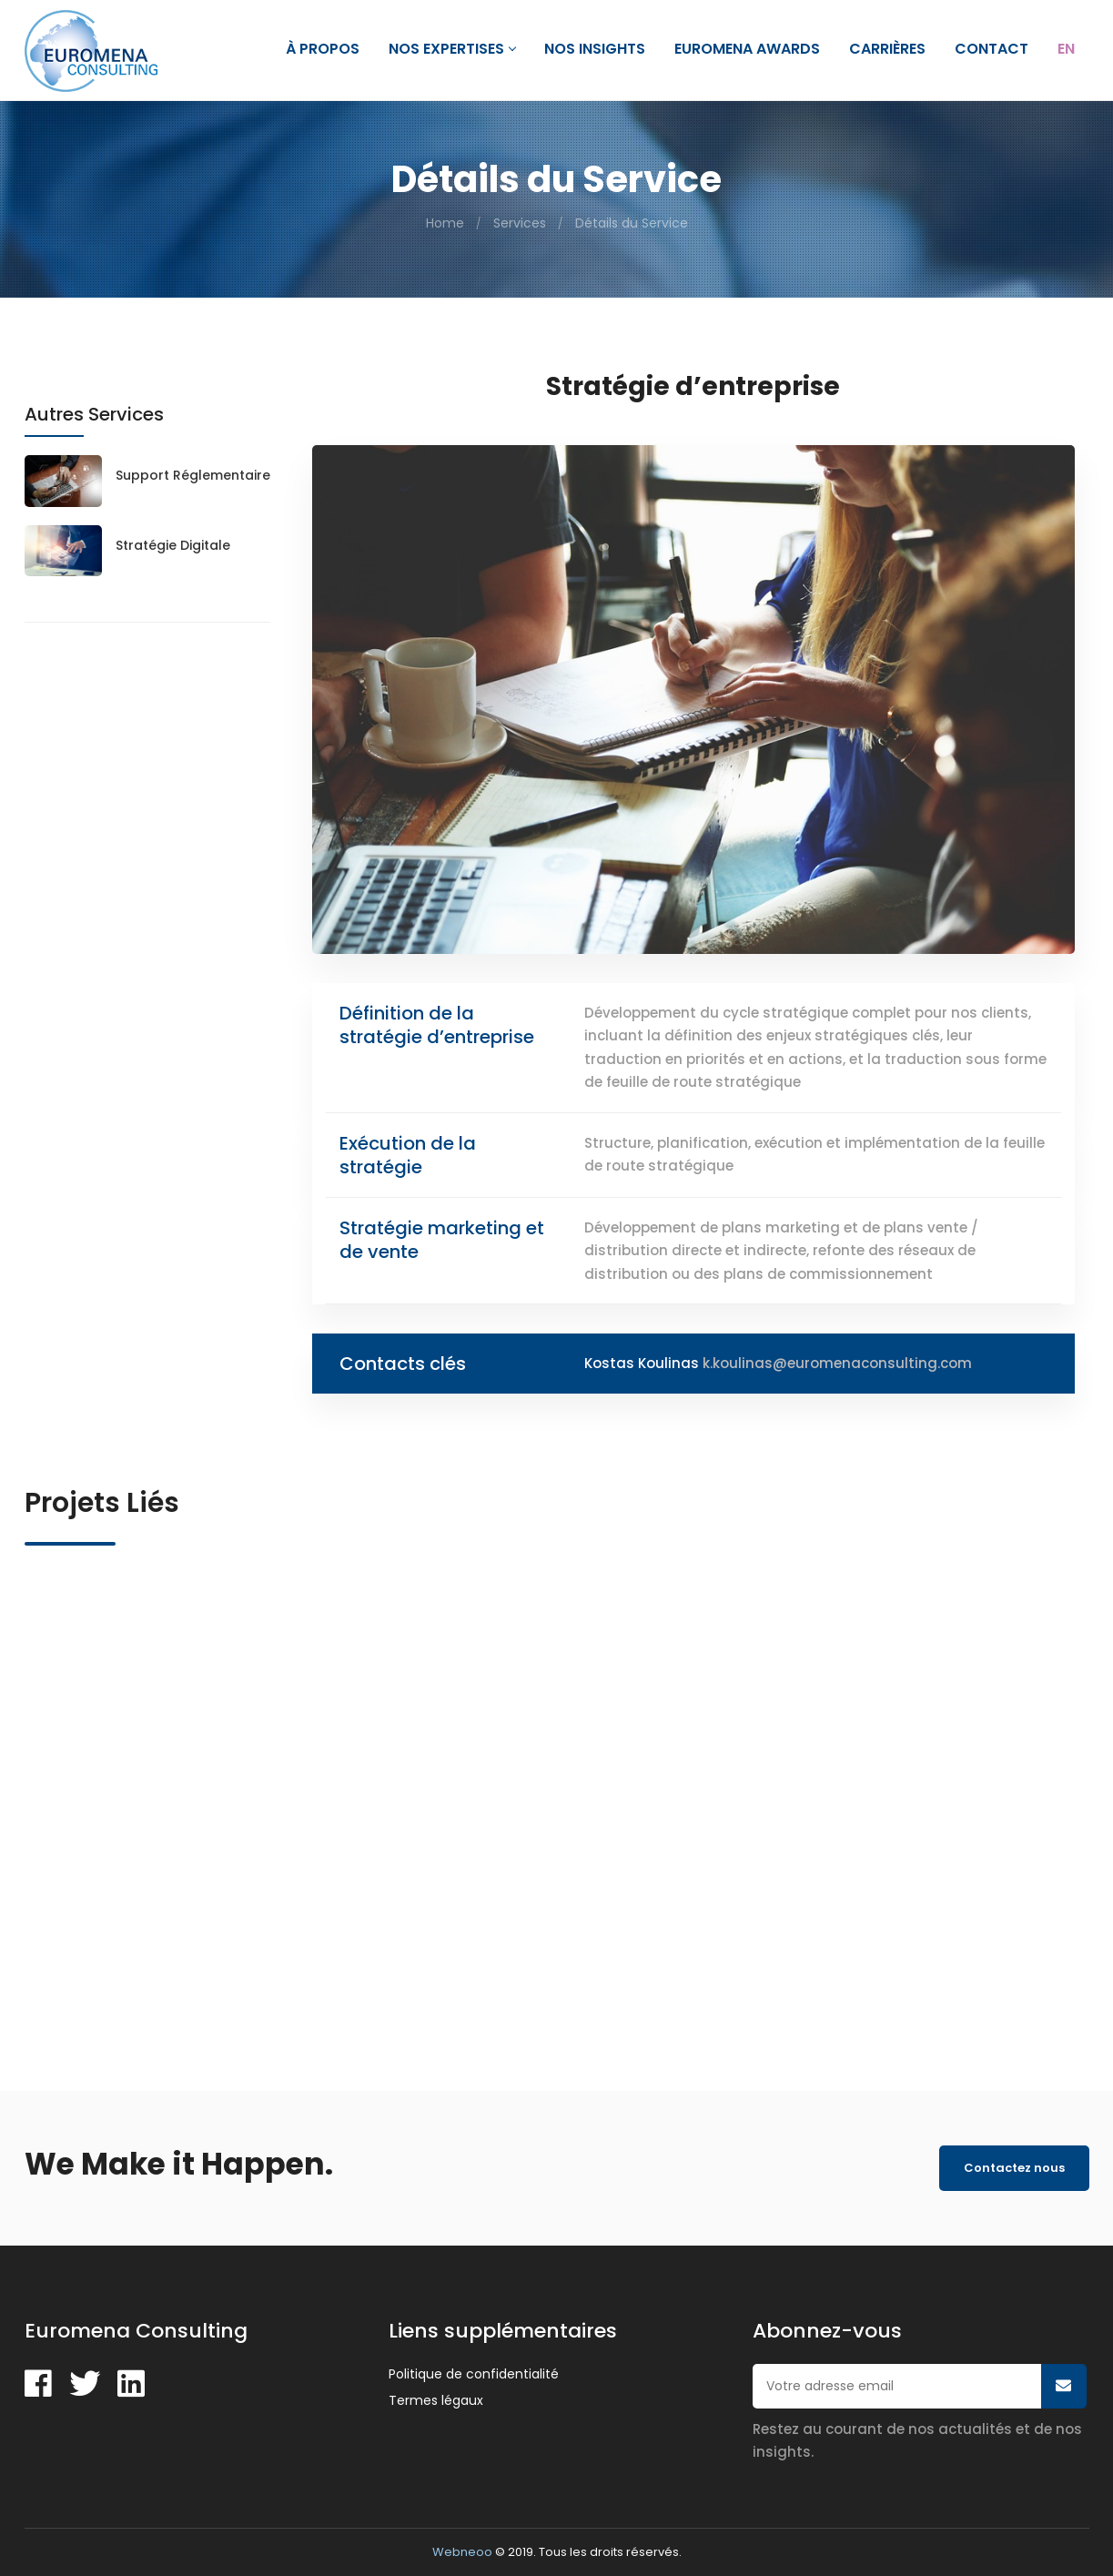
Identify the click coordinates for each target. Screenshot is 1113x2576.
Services (519, 223)
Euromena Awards (747, 49)
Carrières (887, 49)
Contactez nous (1014, 2167)
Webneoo (462, 2552)
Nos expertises (452, 49)
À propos (322, 49)
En (1066, 49)
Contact (991, 49)
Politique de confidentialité (474, 2374)
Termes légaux (436, 2400)
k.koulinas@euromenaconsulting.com (837, 1363)
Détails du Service (631, 223)
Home (445, 223)
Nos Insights (594, 49)
